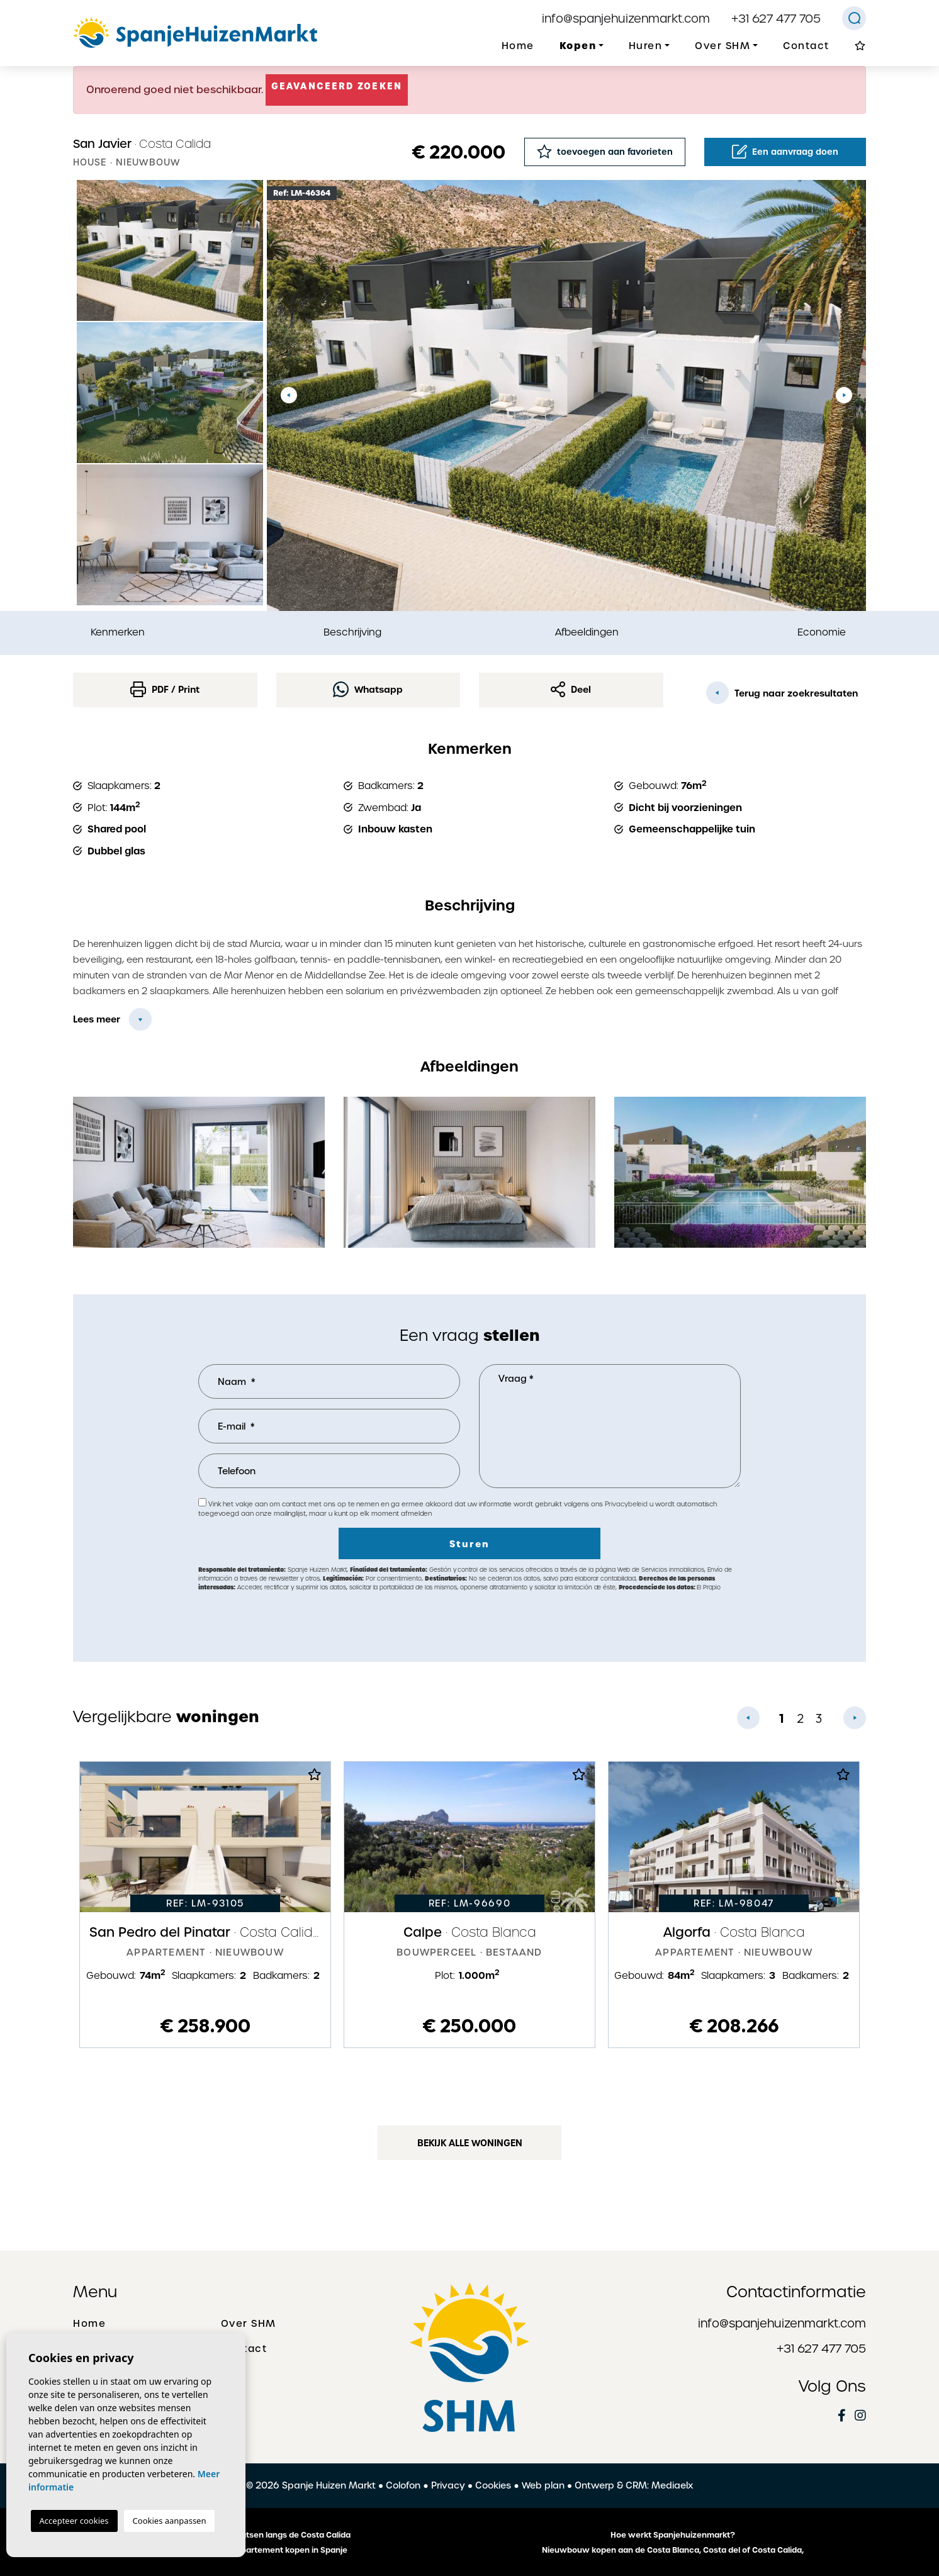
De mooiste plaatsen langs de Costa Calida (267, 2535)
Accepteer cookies (74, 2520)
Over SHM (248, 2323)
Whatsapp (368, 689)
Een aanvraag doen (785, 152)
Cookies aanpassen (169, 2520)
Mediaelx (672, 2485)
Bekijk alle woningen (469, 2143)
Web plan (543, 2485)
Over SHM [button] (722, 46)
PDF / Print (165, 689)
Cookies (493, 2485)
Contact (806, 46)
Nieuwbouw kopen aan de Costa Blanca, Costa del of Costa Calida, (673, 2550)
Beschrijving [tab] (352, 632)
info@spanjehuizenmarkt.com (626, 18)
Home (518, 46)
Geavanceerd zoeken (336, 86)
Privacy (448, 2485)
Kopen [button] (578, 45)
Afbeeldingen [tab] (587, 632)
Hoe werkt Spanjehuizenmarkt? (672, 2535)
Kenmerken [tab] (118, 632)
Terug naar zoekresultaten (782, 692)
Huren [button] (646, 46)
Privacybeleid (627, 1504)
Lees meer (96, 1019)
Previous (289, 395)
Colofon (403, 2485)
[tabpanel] (205, 1904)
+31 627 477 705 (776, 18)
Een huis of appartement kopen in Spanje (266, 2550)
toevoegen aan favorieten (605, 151)
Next (844, 395)
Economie (821, 632)
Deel (571, 689)
